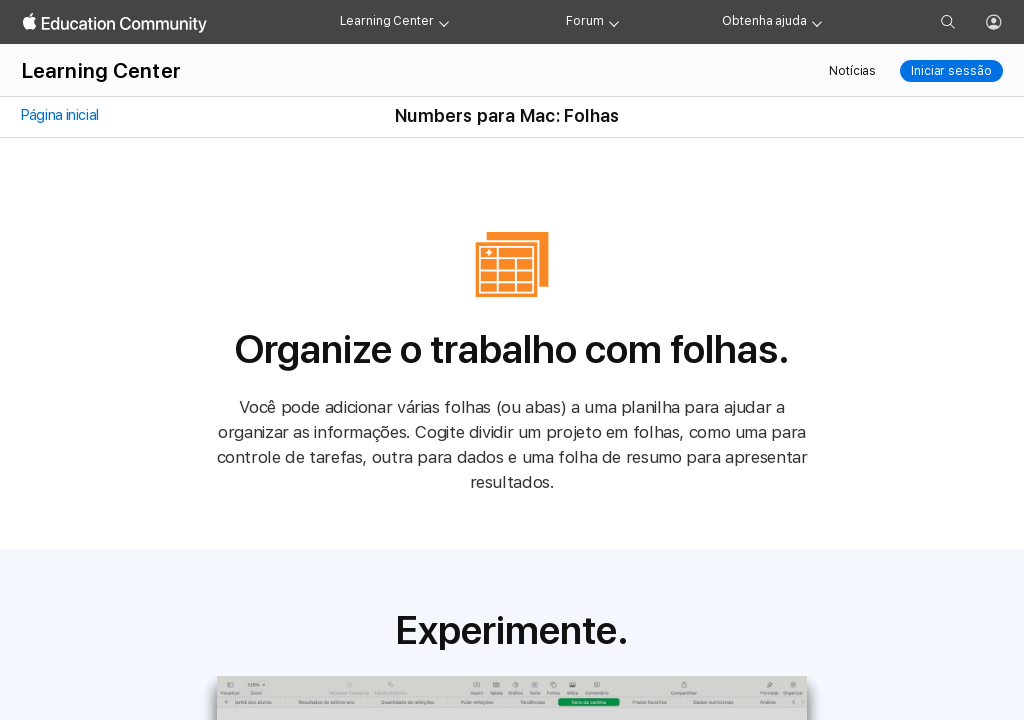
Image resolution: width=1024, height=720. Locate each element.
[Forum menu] (614, 22)
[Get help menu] (817, 22)
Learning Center (387, 21)
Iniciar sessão (951, 71)
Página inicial (59, 115)
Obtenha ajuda (764, 21)
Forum (584, 21)
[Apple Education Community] (115, 23)
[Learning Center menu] (444, 22)
